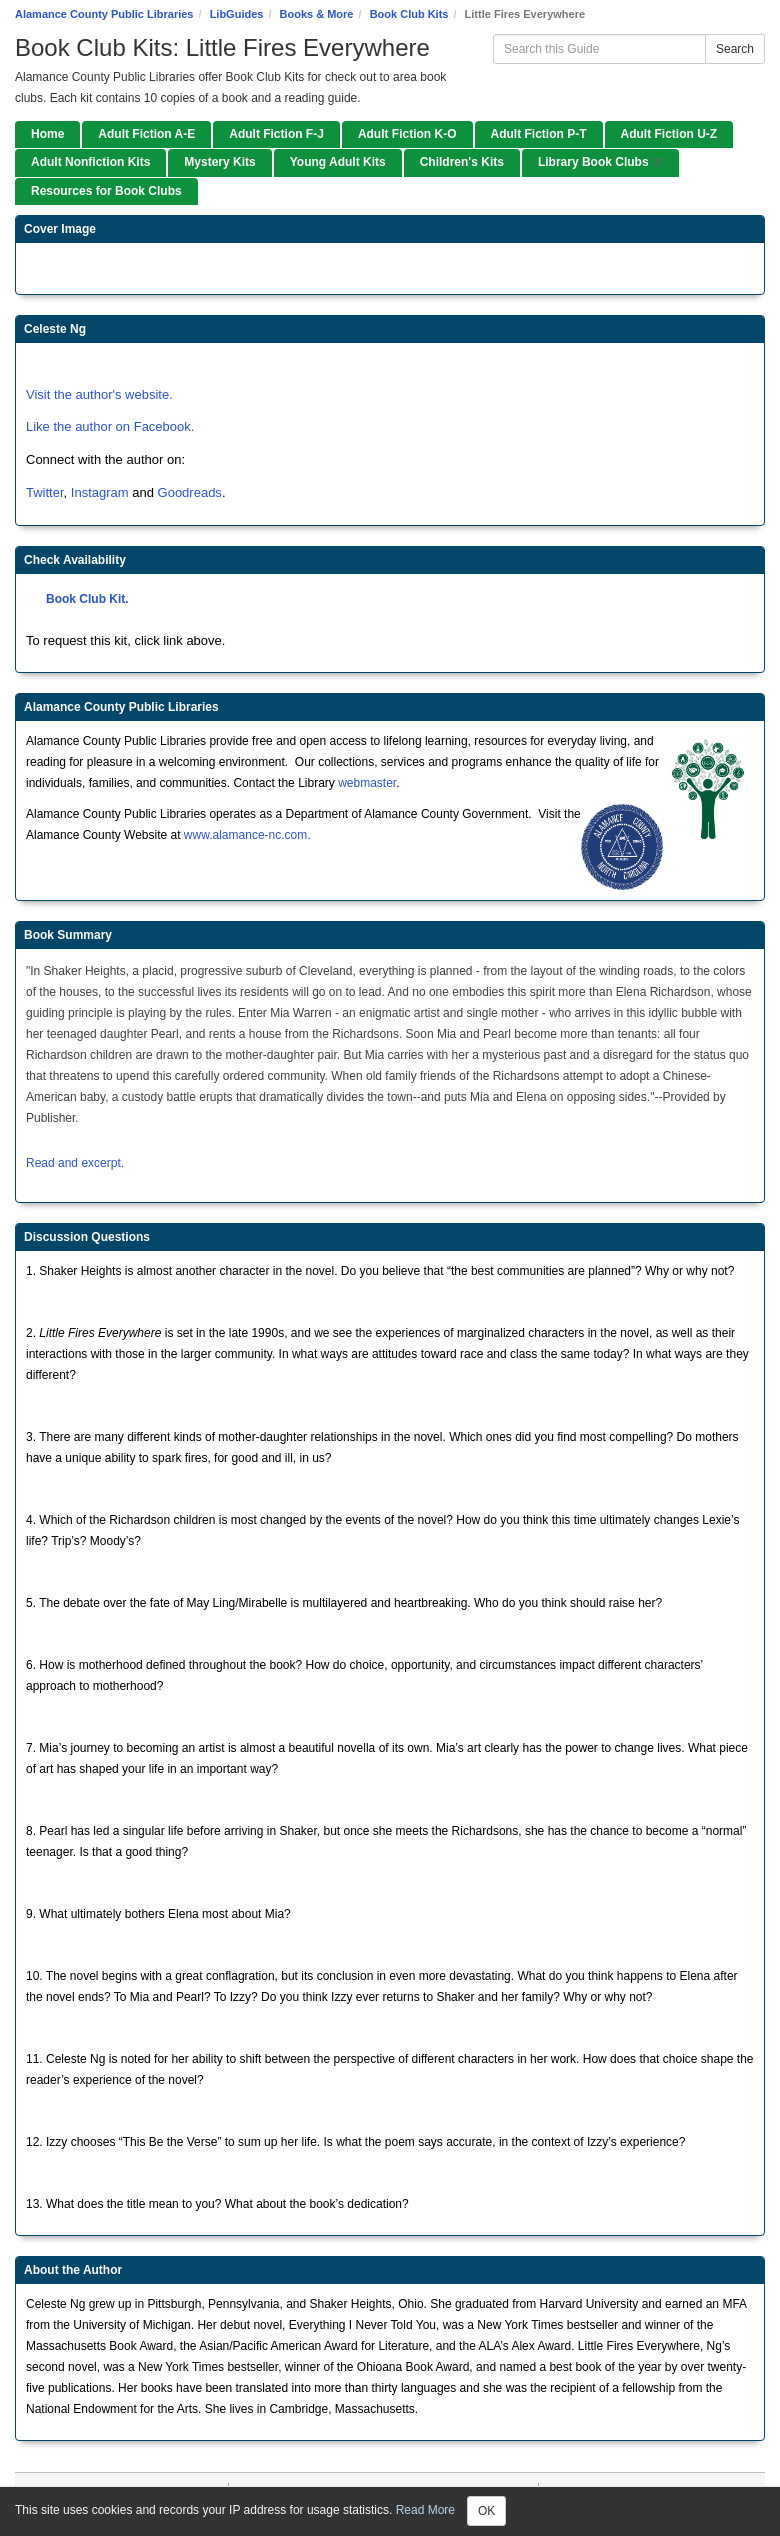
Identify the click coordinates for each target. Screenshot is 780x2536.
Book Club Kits (409, 14)
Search (735, 49)
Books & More (317, 14)
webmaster (367, 783)
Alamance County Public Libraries (104, 14)
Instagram (101, 492)
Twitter (45, 492)
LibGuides (237, 14)
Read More (425, 2510)
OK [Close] (486, 2511)
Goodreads (190, 492)
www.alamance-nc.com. (247, 835)
